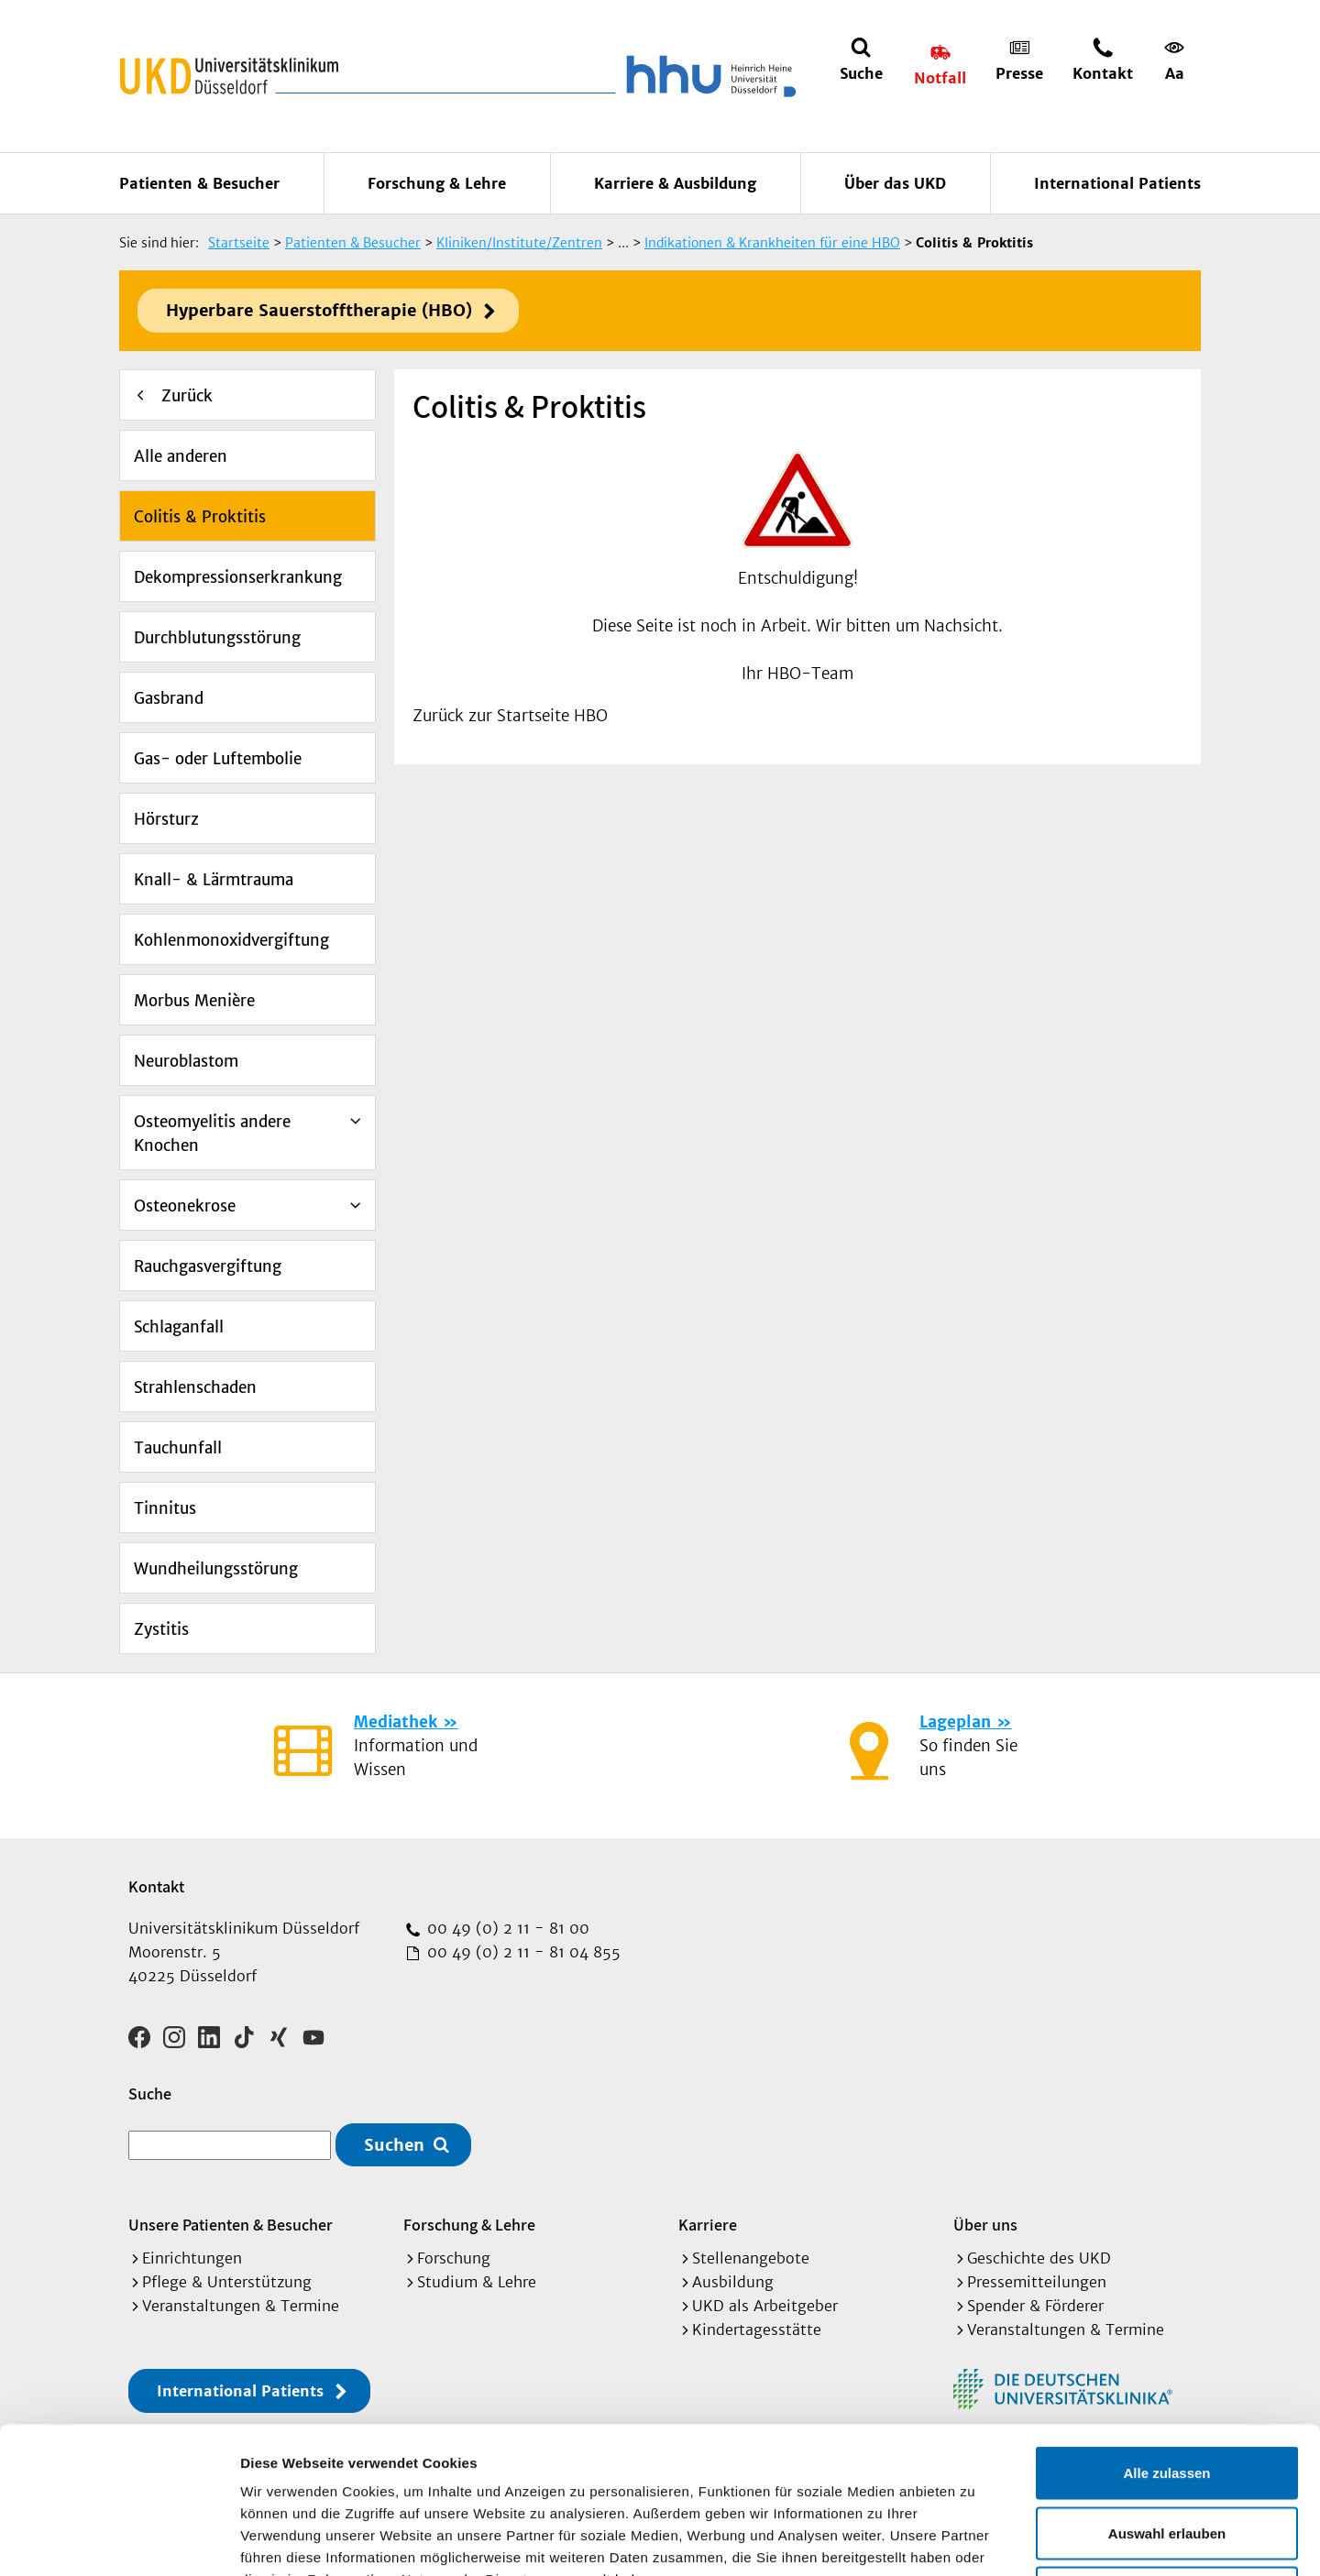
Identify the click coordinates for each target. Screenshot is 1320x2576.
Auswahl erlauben (1167, 2396)
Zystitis (161, 1629)
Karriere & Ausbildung (675, 183)
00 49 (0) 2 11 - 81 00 (506, 1928)
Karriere (707, 2224)
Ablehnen (1167, 2455)
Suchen (394, 2144)
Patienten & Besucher (199, 183)
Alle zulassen (1166, 2335)
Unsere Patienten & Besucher (230, 2224)
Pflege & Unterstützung (227, 2282)
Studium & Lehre (476, 2282)
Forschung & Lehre (437, 183)
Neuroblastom (186, 1061)
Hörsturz (166, 819)
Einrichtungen (192, 2258)
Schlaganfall (179, 1327)
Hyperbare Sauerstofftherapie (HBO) (319, 310)
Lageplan (955, 1722)
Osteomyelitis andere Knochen (212, 1134)
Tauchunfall (178, 1448)
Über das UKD (895, 183)
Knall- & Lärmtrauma (213, 880)
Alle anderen (180, 456)
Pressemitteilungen (1036, 2282)
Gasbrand (169, 698)
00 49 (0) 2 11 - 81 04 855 (522, 1952)
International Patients (1117, 183)
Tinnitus (165, 1508)
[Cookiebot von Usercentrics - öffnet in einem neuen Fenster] (118, 2540)
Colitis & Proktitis (200, 517)
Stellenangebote (750, 2258)
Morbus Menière (194, 1001)
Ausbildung (733, 2282)
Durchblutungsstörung (217, 638)
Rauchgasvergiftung (207, 1266)
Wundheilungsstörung (216, 1569)
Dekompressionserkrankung (238, 577)
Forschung (453, 2258)
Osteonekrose (185, 1206)
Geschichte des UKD (1039, 2258)
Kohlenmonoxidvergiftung (231, 940)
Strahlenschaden (195, 1387)
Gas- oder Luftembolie (218, 759)
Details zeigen (975, 2540)
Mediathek (395, 1722)
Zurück (187, 396)
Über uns (985, 2224)
